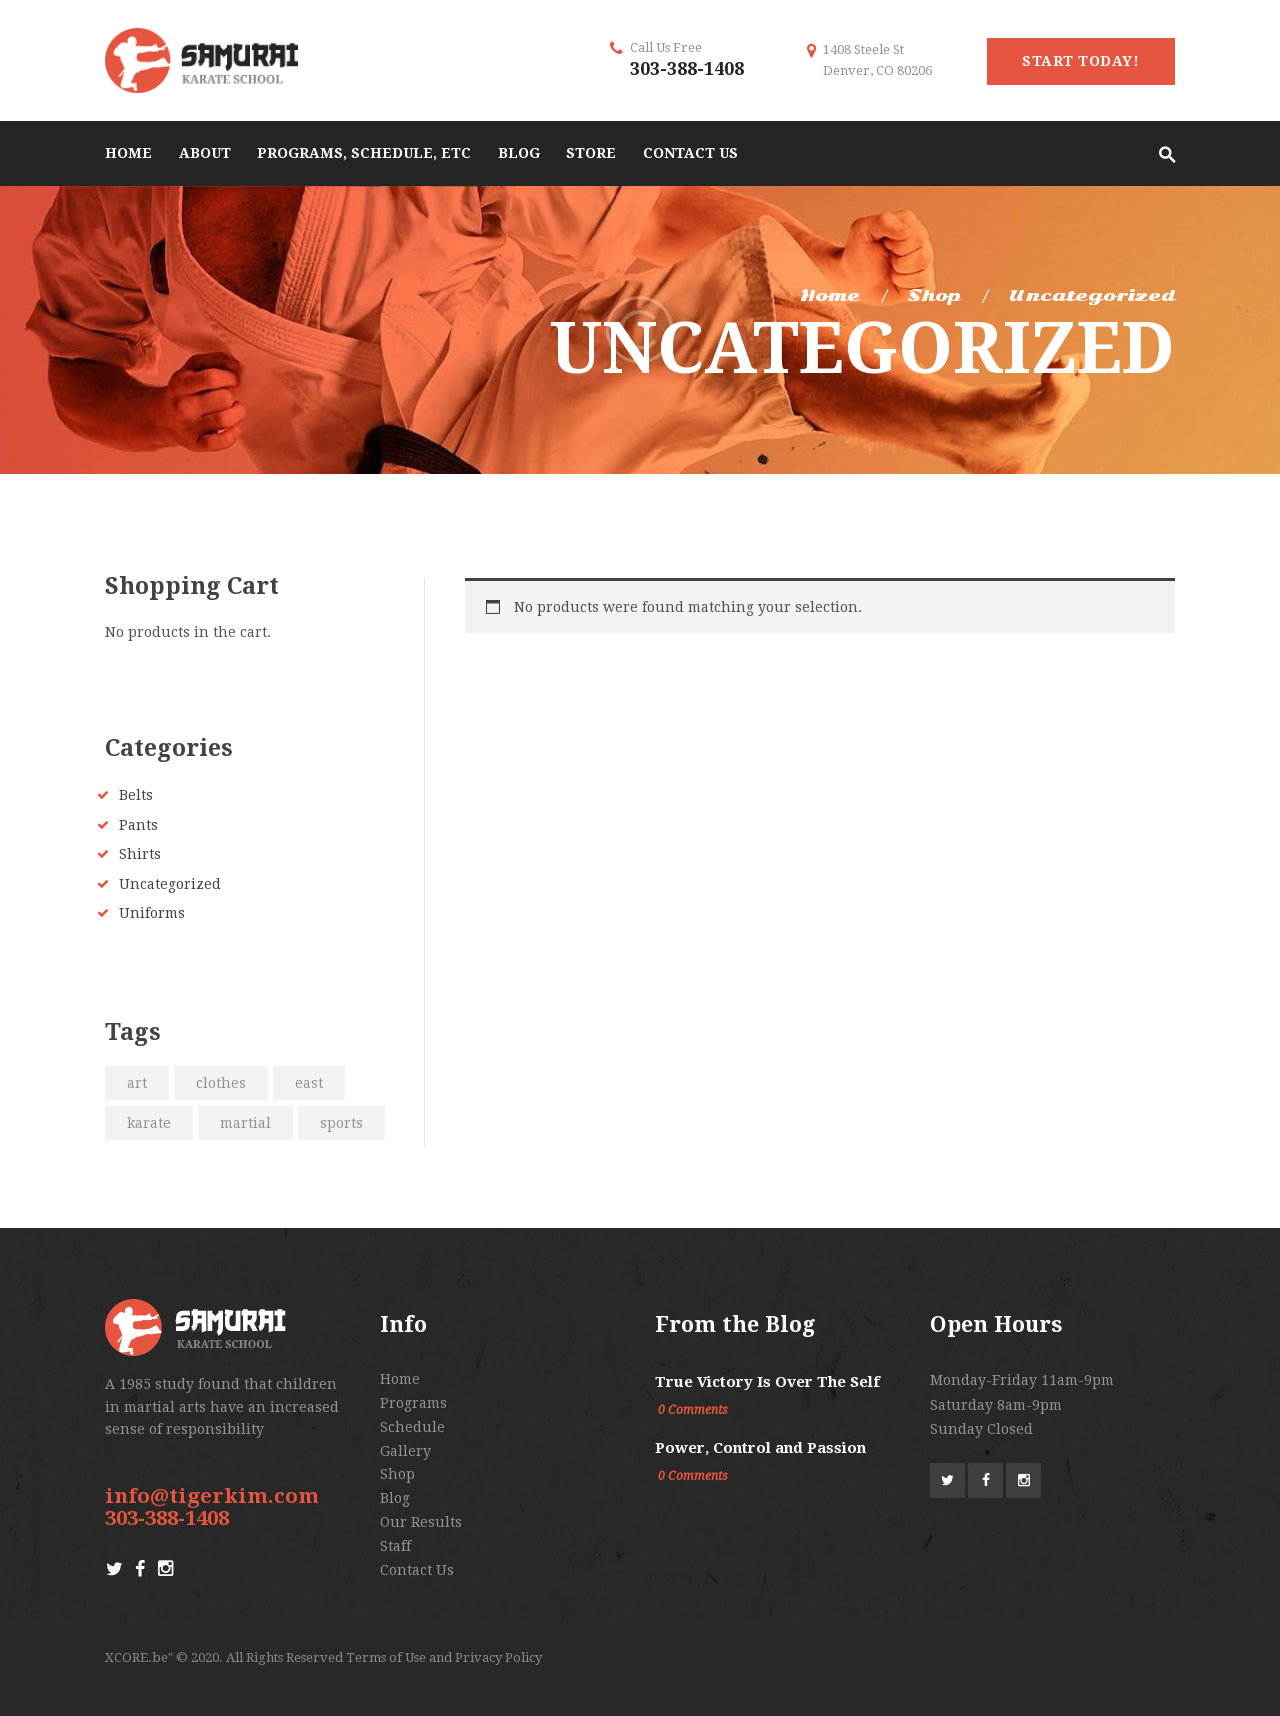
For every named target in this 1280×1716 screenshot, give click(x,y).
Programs (413, 1403)
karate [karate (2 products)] (149, 1123)
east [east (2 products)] (309, 1083)
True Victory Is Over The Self (767, 1382)
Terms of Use (386, 1657)
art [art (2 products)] (137, 1083)
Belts (136, 795)
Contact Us (417, 1570)
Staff (395, 1546)
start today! (1080, 61)
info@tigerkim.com (212, 1496)
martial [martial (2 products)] (245, 1123)
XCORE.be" (139, 1657)
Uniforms (152, 913)
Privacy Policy (498, 1657)
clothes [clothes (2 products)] (221, 1083)
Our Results (421, 1522)
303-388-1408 (687, 68)
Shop (934, 295)
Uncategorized (170, 884)
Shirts (140, 854)
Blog (395, 1498)
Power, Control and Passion (760, 1448)
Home (830, 295)
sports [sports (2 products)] (341, 1123)
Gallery (405, 1451)
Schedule (412, 1427)
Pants (138, 825)
